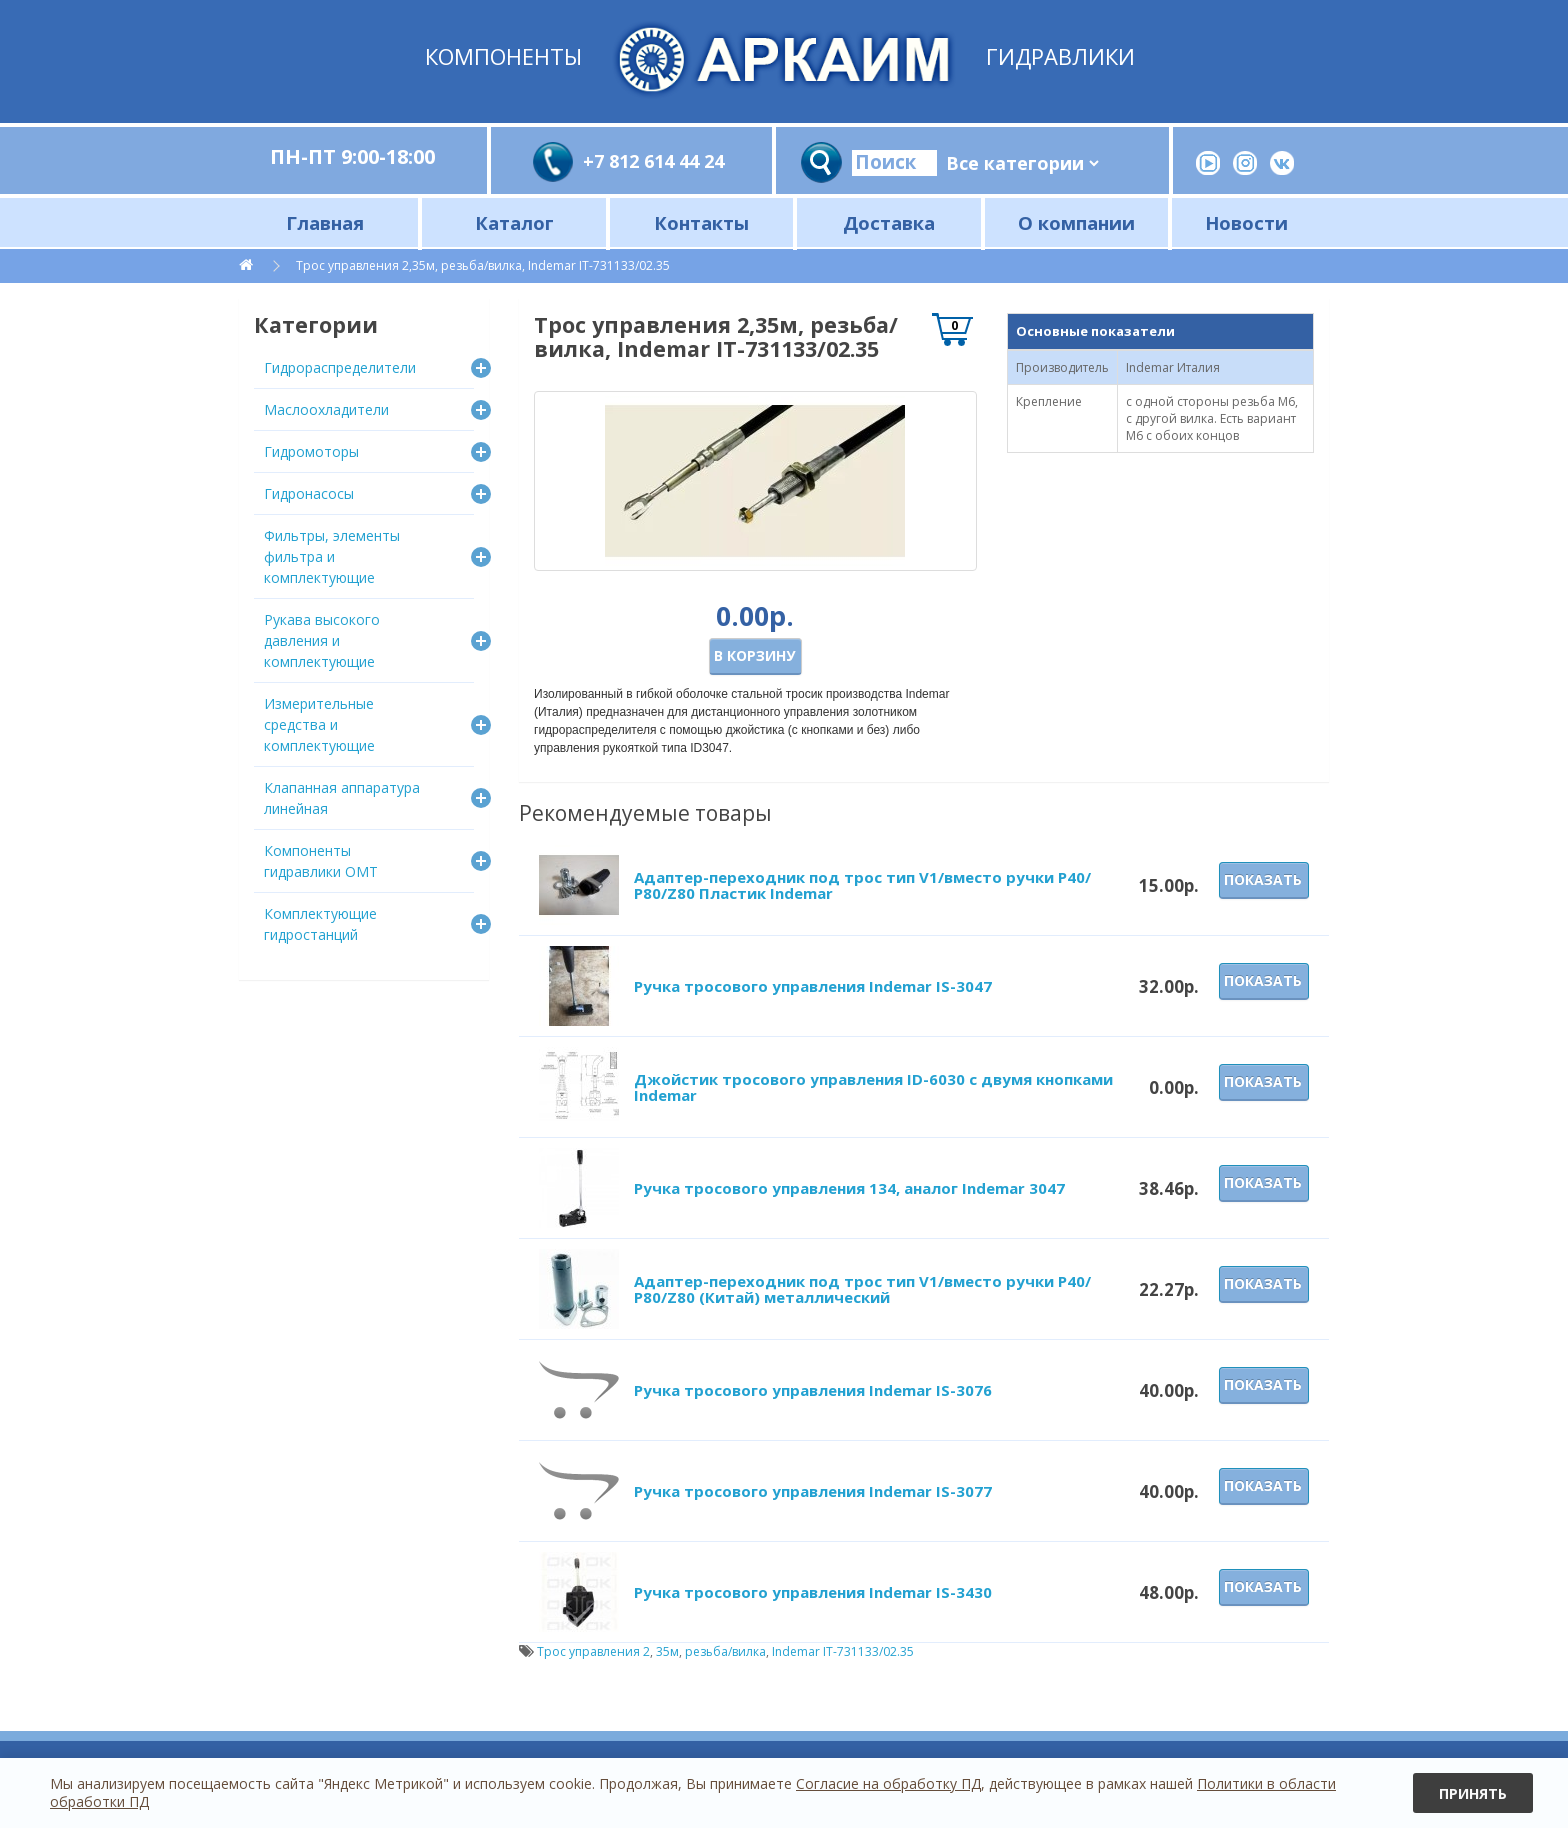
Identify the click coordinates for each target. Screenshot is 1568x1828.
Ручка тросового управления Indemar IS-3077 (813, 1491)
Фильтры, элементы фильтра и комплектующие (332, 556)
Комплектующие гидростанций (320, 924)
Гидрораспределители (340, 367)
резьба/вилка (725, 1651)
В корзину (754, 655)
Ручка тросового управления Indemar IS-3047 (813, 986)
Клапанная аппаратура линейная (342, 798)
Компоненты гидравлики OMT (321, 861)
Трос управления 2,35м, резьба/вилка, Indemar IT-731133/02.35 (483, 265)
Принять (1473, 1793)
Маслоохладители (326, 409)
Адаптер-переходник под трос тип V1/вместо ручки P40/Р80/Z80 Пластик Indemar (862, 885)
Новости (1246, 222)
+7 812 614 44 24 (653, 161)
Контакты (701, 222)
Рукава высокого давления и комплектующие (322, 640)
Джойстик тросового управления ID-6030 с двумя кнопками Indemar (873, 1087)
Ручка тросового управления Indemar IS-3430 (813, 1592)
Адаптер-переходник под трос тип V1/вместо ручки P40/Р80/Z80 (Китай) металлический (862, 1289)
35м (667, 1651)
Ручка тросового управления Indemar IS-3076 (813, 1390)
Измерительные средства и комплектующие (319, 724)
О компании (1076, 222)
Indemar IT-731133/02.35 (843, 1651)
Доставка (889, 222)
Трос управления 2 (593, 1651)
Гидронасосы (309, 493)
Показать (1263, 879)
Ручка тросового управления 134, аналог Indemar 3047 (849, 1188)
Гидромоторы (311, 451)
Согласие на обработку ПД (888, 1783)
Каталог (514, 222)
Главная (325, 222)
